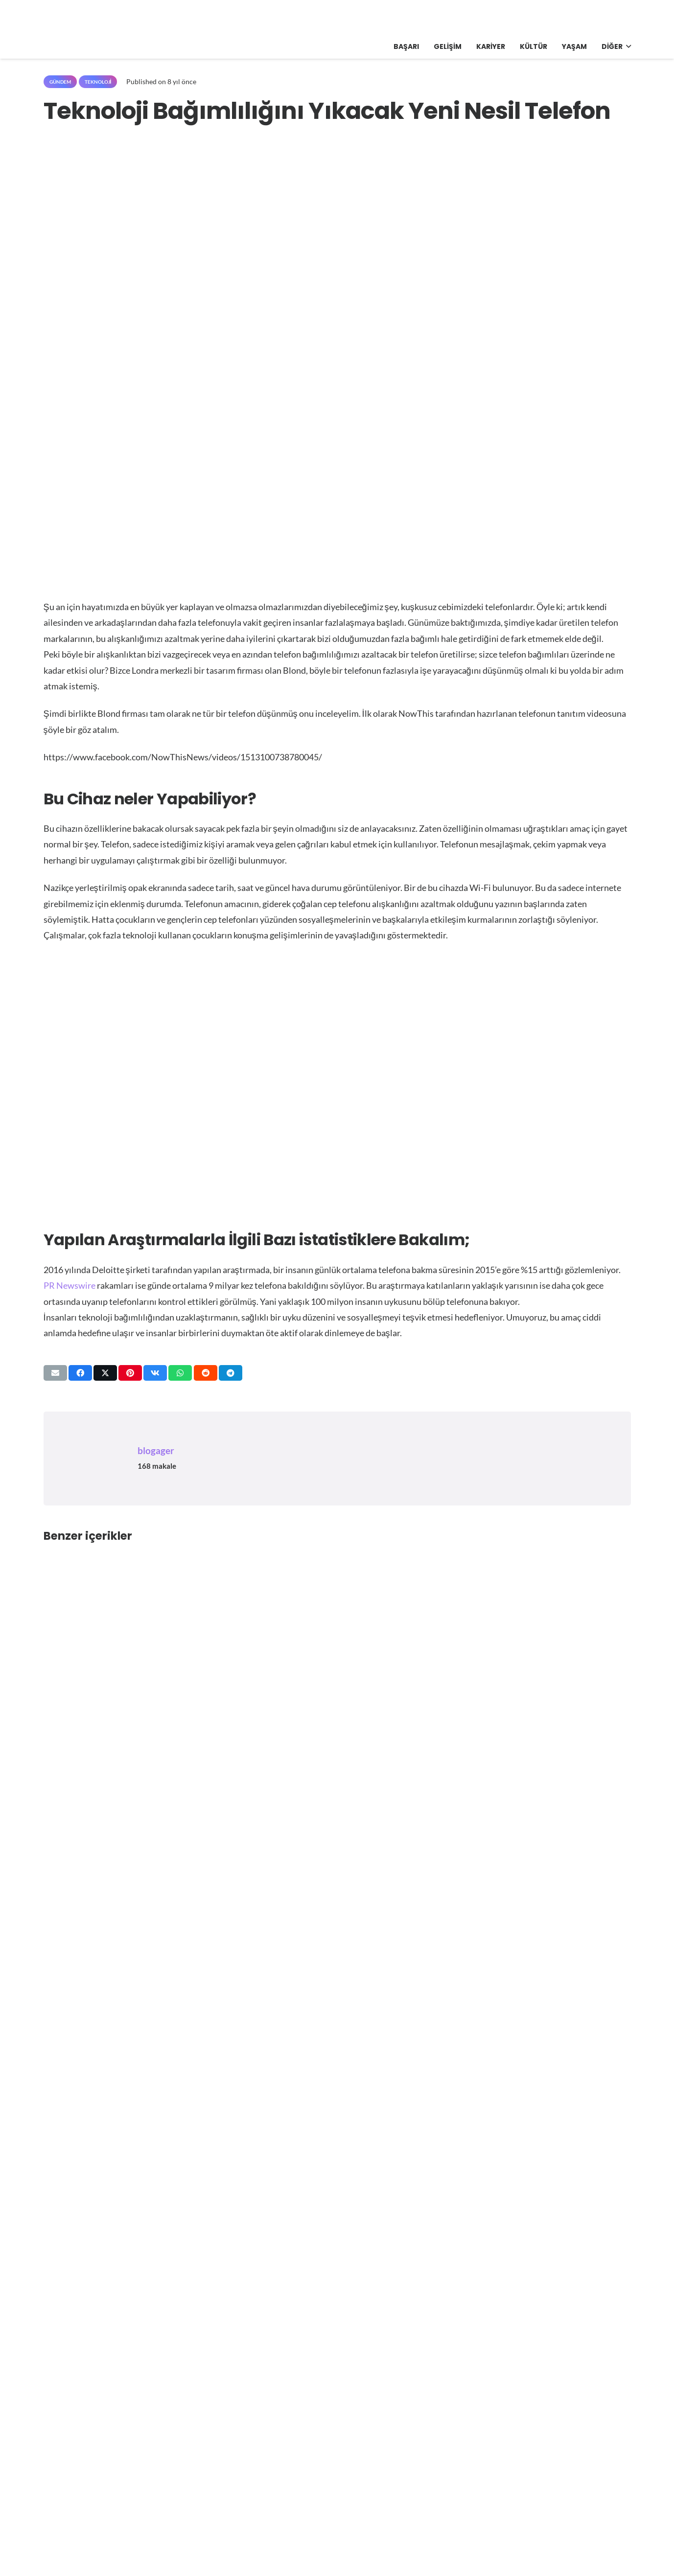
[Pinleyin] (130, 1373)
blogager (156, 1450)
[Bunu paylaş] (80, 1373)
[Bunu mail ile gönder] (55, 1373)
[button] (627, 46)
